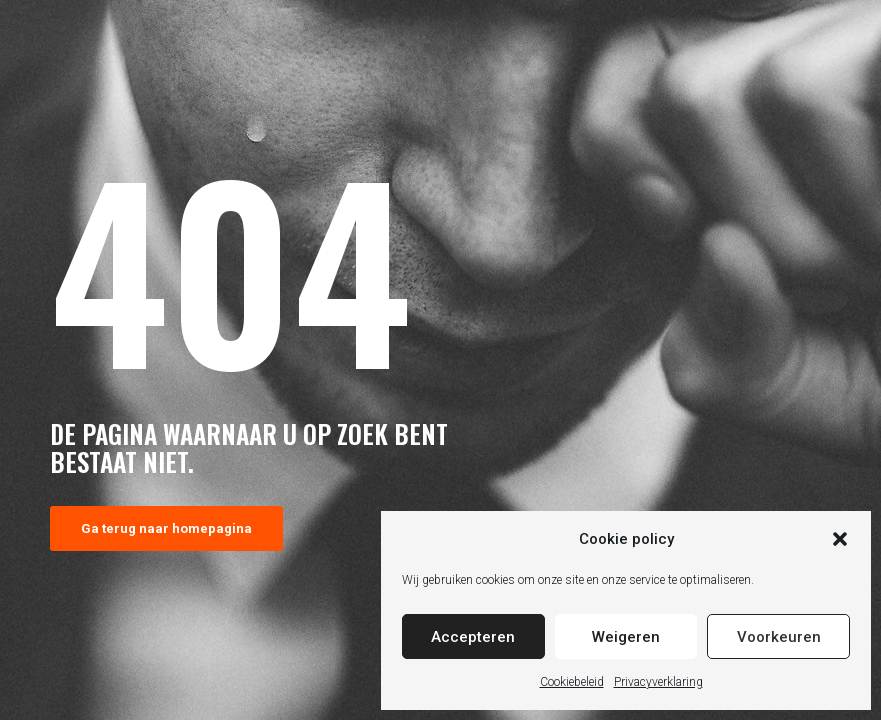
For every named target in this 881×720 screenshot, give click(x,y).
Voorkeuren (779, 637)
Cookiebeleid (572, 682)
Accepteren (473, 637)
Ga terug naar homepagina (166, 528)
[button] (840, 539)
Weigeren (626, 637)
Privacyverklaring (658, 682)
